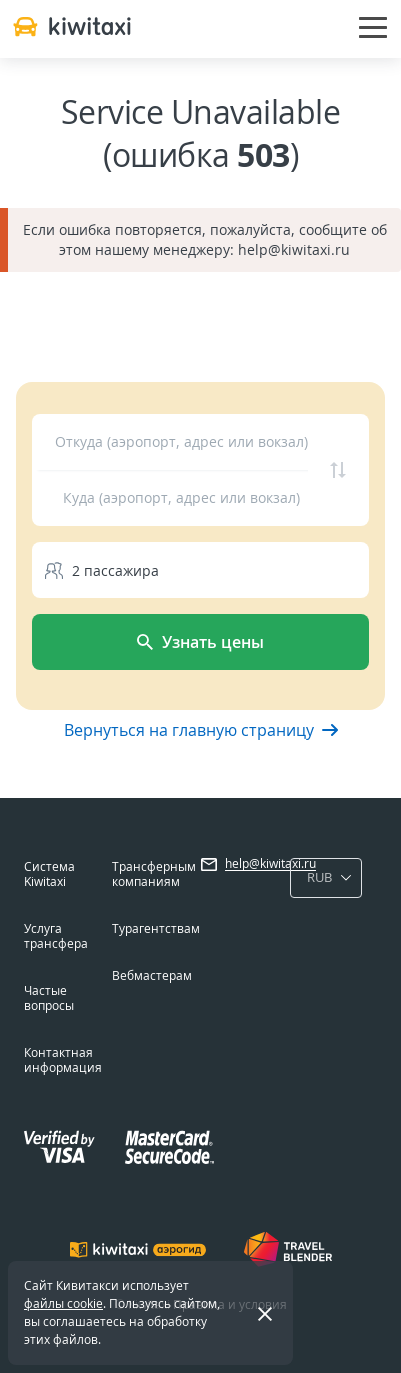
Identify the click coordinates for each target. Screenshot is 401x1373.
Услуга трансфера (56, 936)
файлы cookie (63, 1303)
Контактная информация (63, 1060)
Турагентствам (156, 928)
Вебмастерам (152, 975)
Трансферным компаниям (154, 874)
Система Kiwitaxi (49, 874)
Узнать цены (200, 642)
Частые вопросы (49, 998)
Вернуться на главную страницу (201, 730)
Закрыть (253, 1313)
